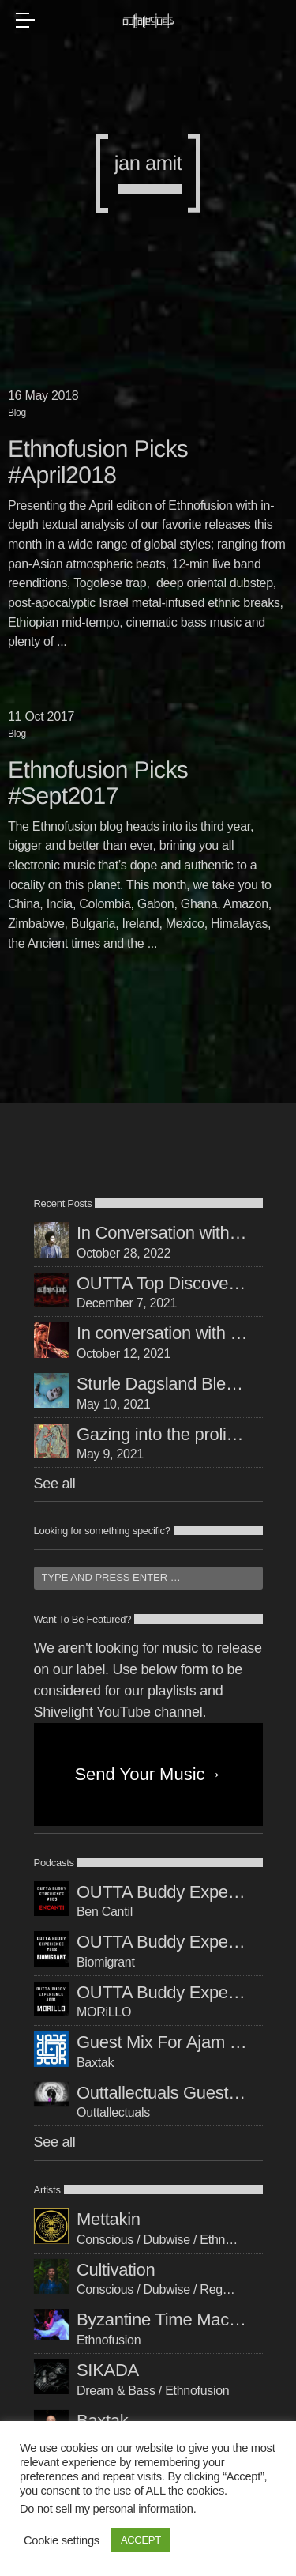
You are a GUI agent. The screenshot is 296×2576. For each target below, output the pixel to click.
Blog (17, 412)
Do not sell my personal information (106, 2508)
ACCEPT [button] (141, 2540)
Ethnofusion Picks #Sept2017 (98, 783)
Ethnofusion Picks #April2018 (98, 462)
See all (55, 1484)
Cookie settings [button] (61, 2540)
